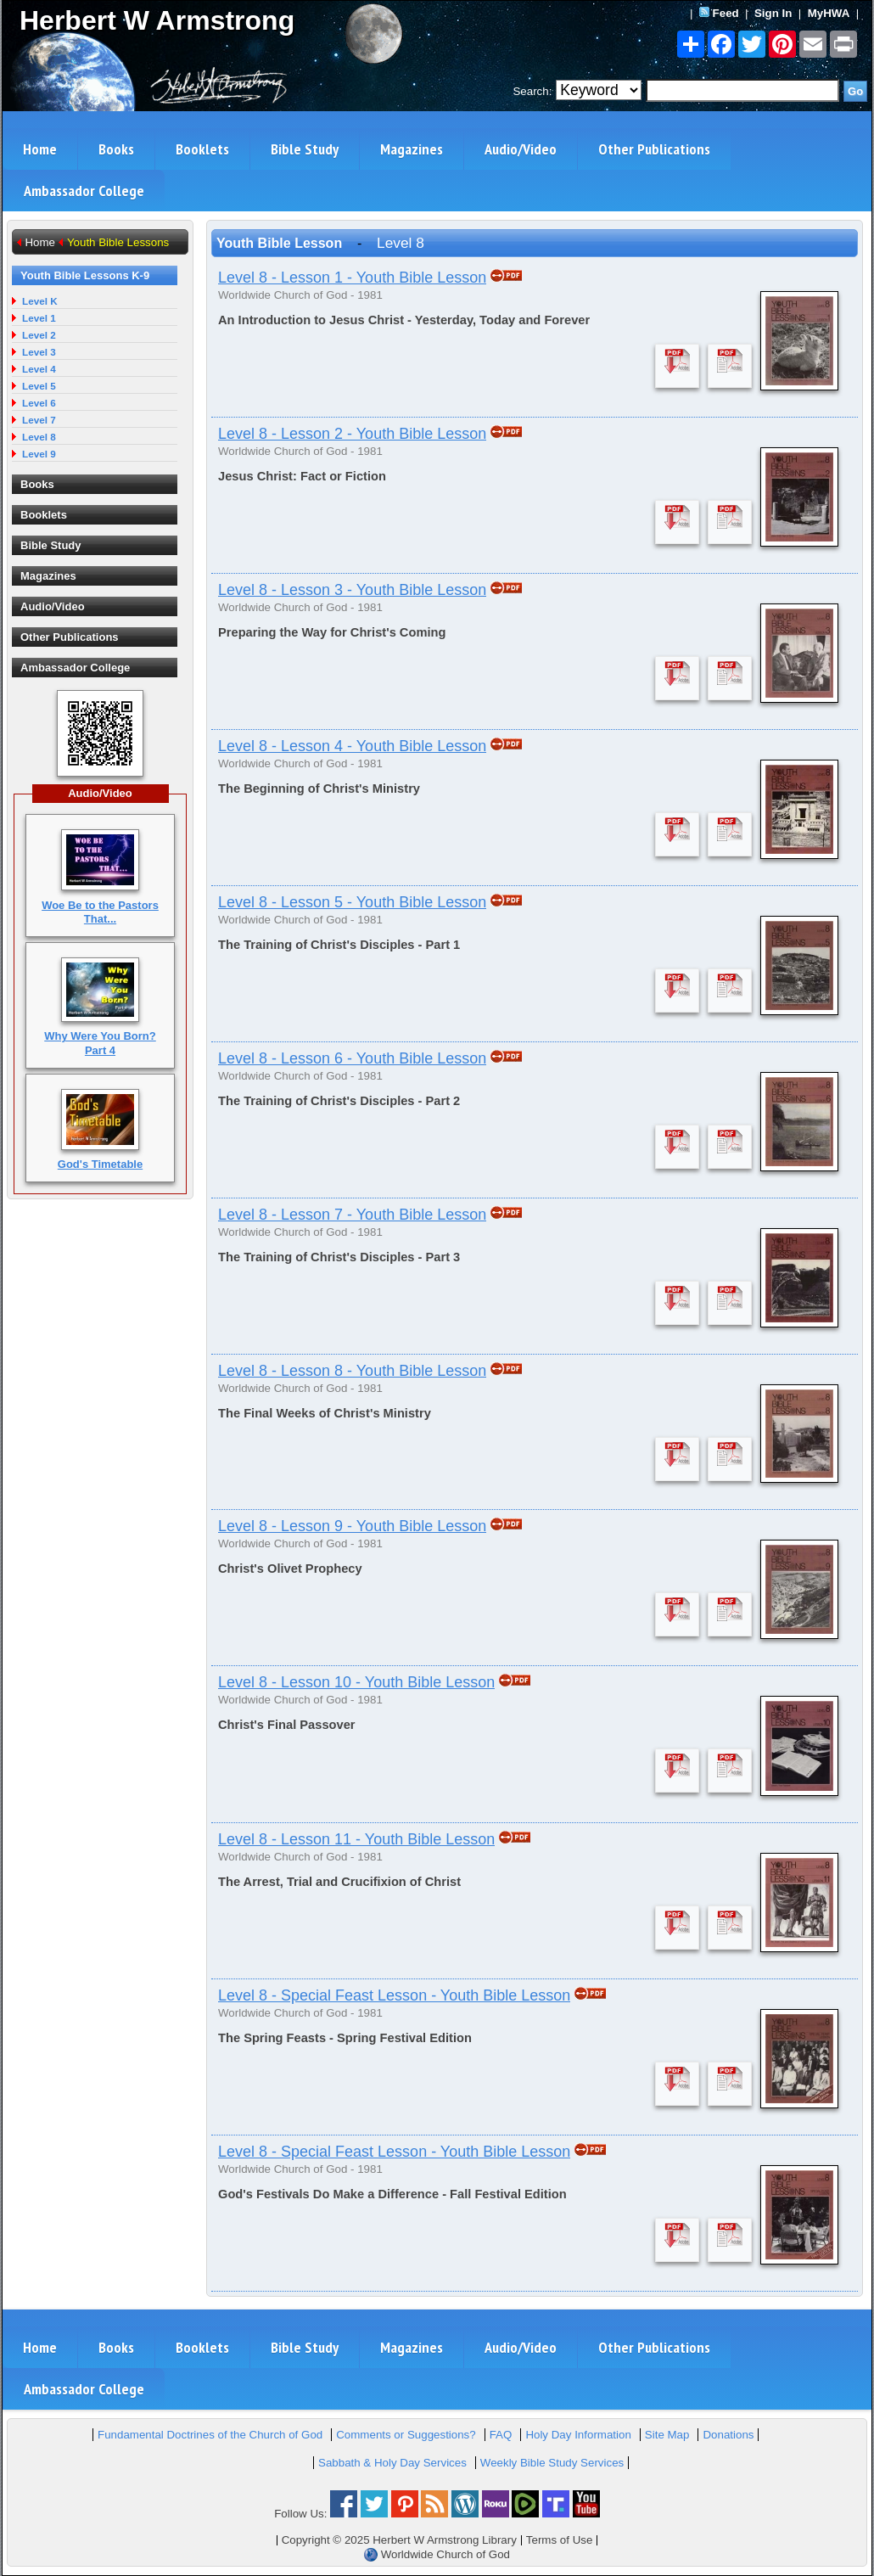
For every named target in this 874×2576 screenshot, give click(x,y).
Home (40, 149)
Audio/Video (521, 149)
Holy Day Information (577, 2434)
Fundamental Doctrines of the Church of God (210, 2434)
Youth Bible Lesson (279, 243)
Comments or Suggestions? (405, 2434)
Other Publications (654, 149)
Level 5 (39, 385)
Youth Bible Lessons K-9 (84, 275)
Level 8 (39, 436)
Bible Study (305, 149)
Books (116, 149)
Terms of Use (559, 2540)
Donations (728, 2434)
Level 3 (39, 351)
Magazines (411, 149)
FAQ (501, 2434)
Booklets (202, 149)
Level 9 (39, 453)
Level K (40, 300)
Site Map (667, 2434)
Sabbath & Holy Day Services (392, 2462)
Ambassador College (84, 190)
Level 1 (39, 317)
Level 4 (39, 368)
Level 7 (39, 419)
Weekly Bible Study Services (552, 2462)
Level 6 (39, 402)
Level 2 (39, 334)
